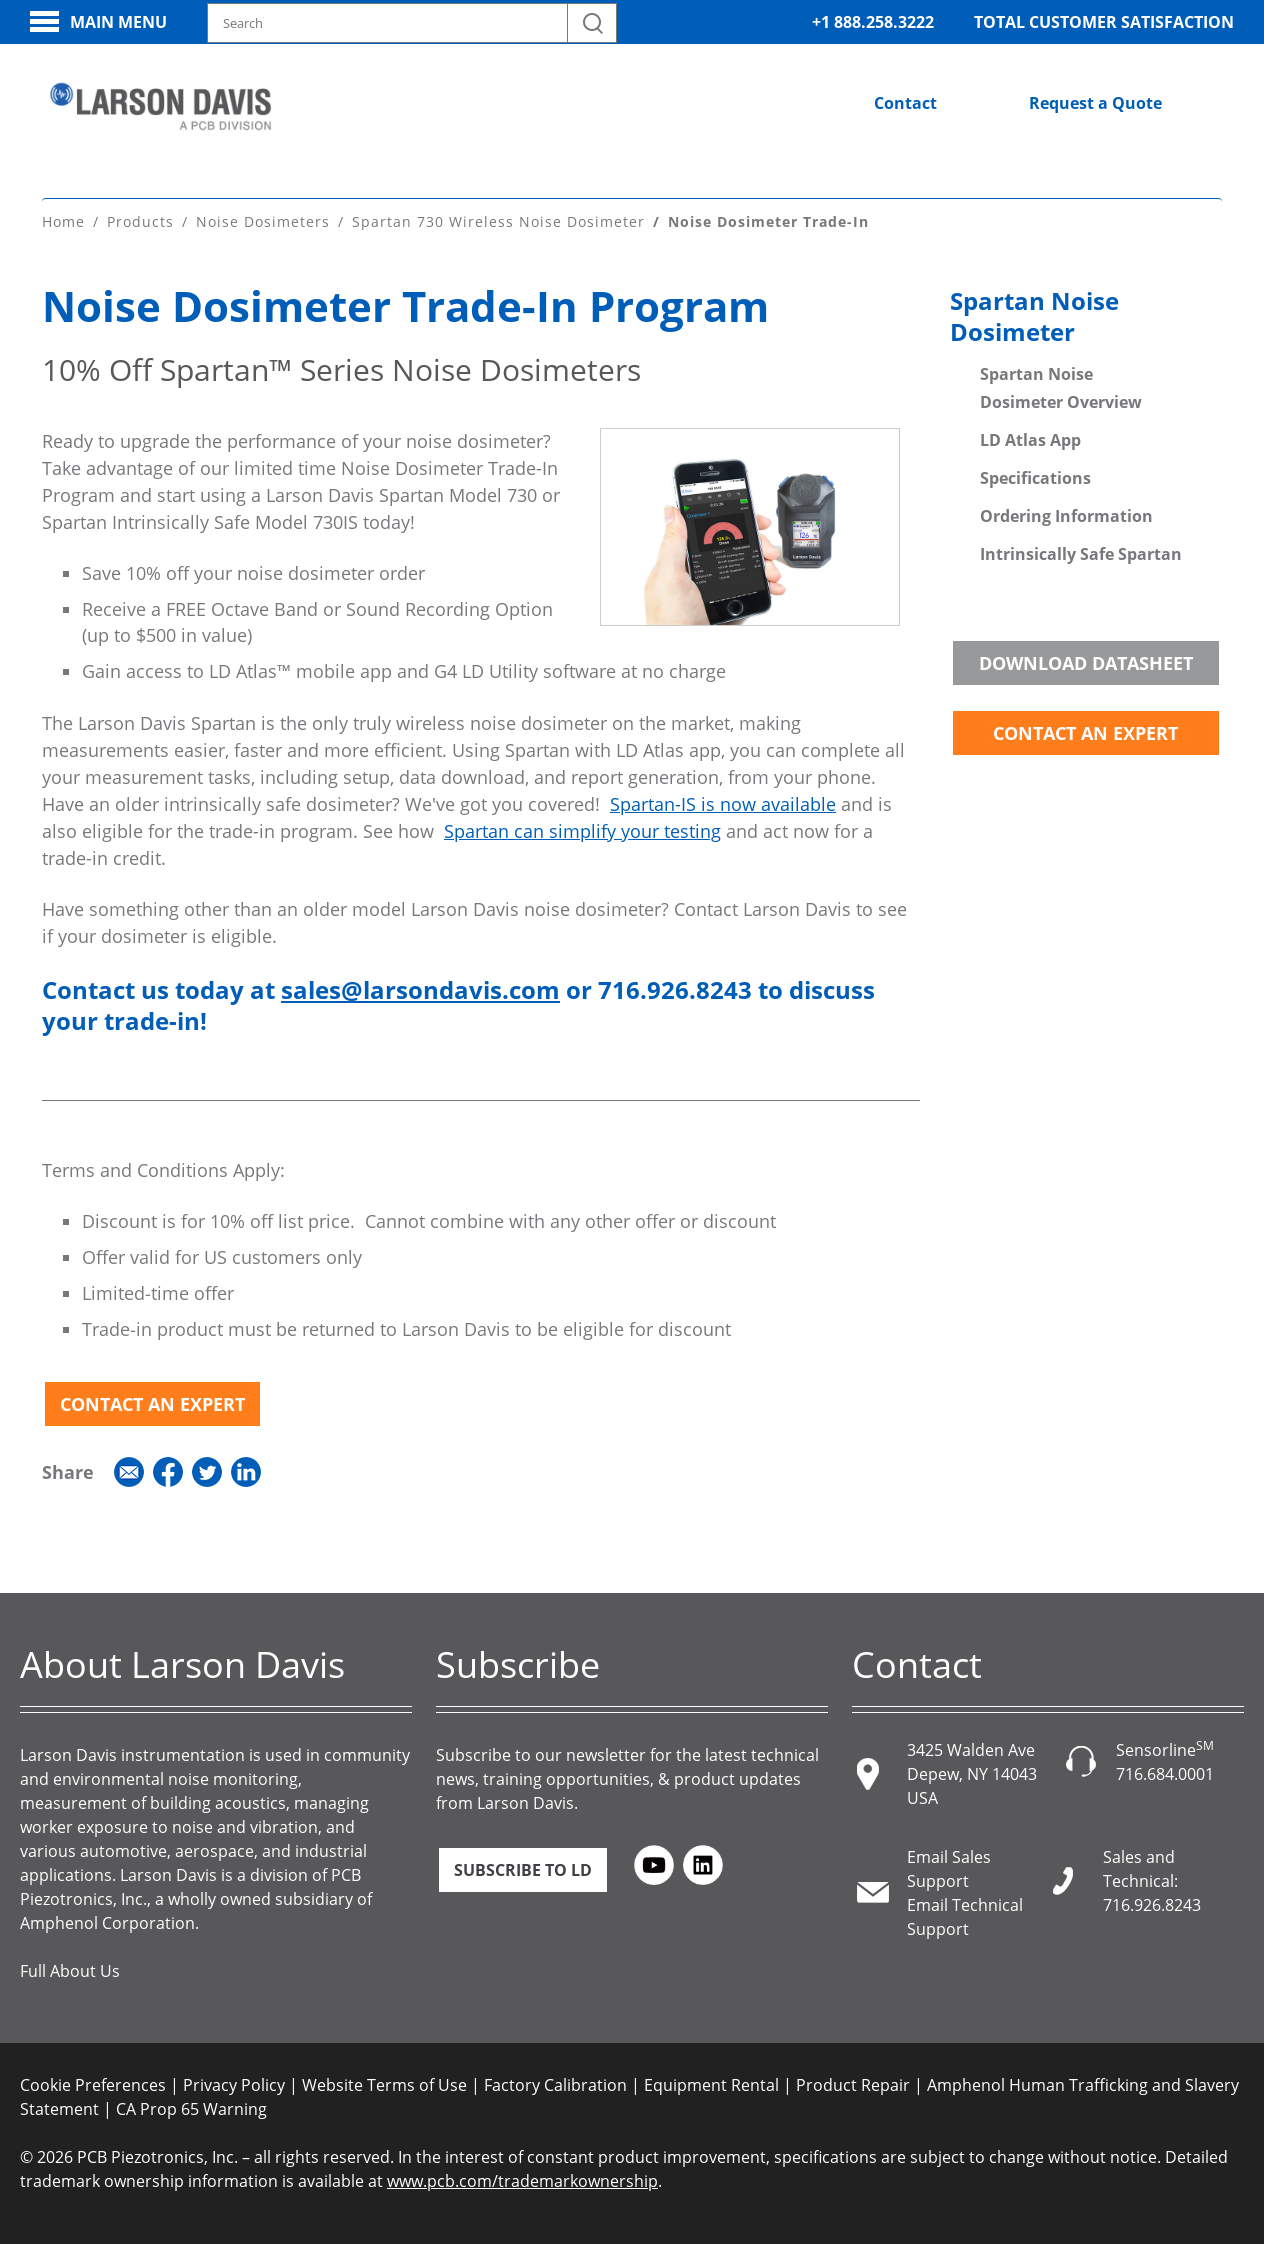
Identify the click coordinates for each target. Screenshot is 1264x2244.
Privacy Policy (234, 2082)
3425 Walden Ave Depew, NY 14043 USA (972, 1771)
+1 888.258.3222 (873, 22)
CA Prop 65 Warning (191, 2106)
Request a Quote (1095, 103)
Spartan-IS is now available (723, 802)
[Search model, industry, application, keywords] (412, 23)
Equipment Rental (711, 2082)
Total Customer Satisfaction (1104, 22)
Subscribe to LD (523, 1867)
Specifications (1035, 475)
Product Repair (853, 2082)
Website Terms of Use (384, 2082)
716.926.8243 (1152, 1902)
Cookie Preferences (93, 2082)
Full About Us (70, 1968)
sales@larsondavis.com (420, 987)
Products (140, 219)
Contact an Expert (152, 1401)
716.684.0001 (1165, 1771)
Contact (905, 103)
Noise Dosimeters (263, 219)
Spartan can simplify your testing (582, 829)
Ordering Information (1066, 513)
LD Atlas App (1030, 437)
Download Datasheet (1086, 660)
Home (63, 219)
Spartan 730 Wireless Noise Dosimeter (498, 219)
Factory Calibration (555, 2082)
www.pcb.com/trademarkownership (522, 2178)
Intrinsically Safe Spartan (1081, 551)
